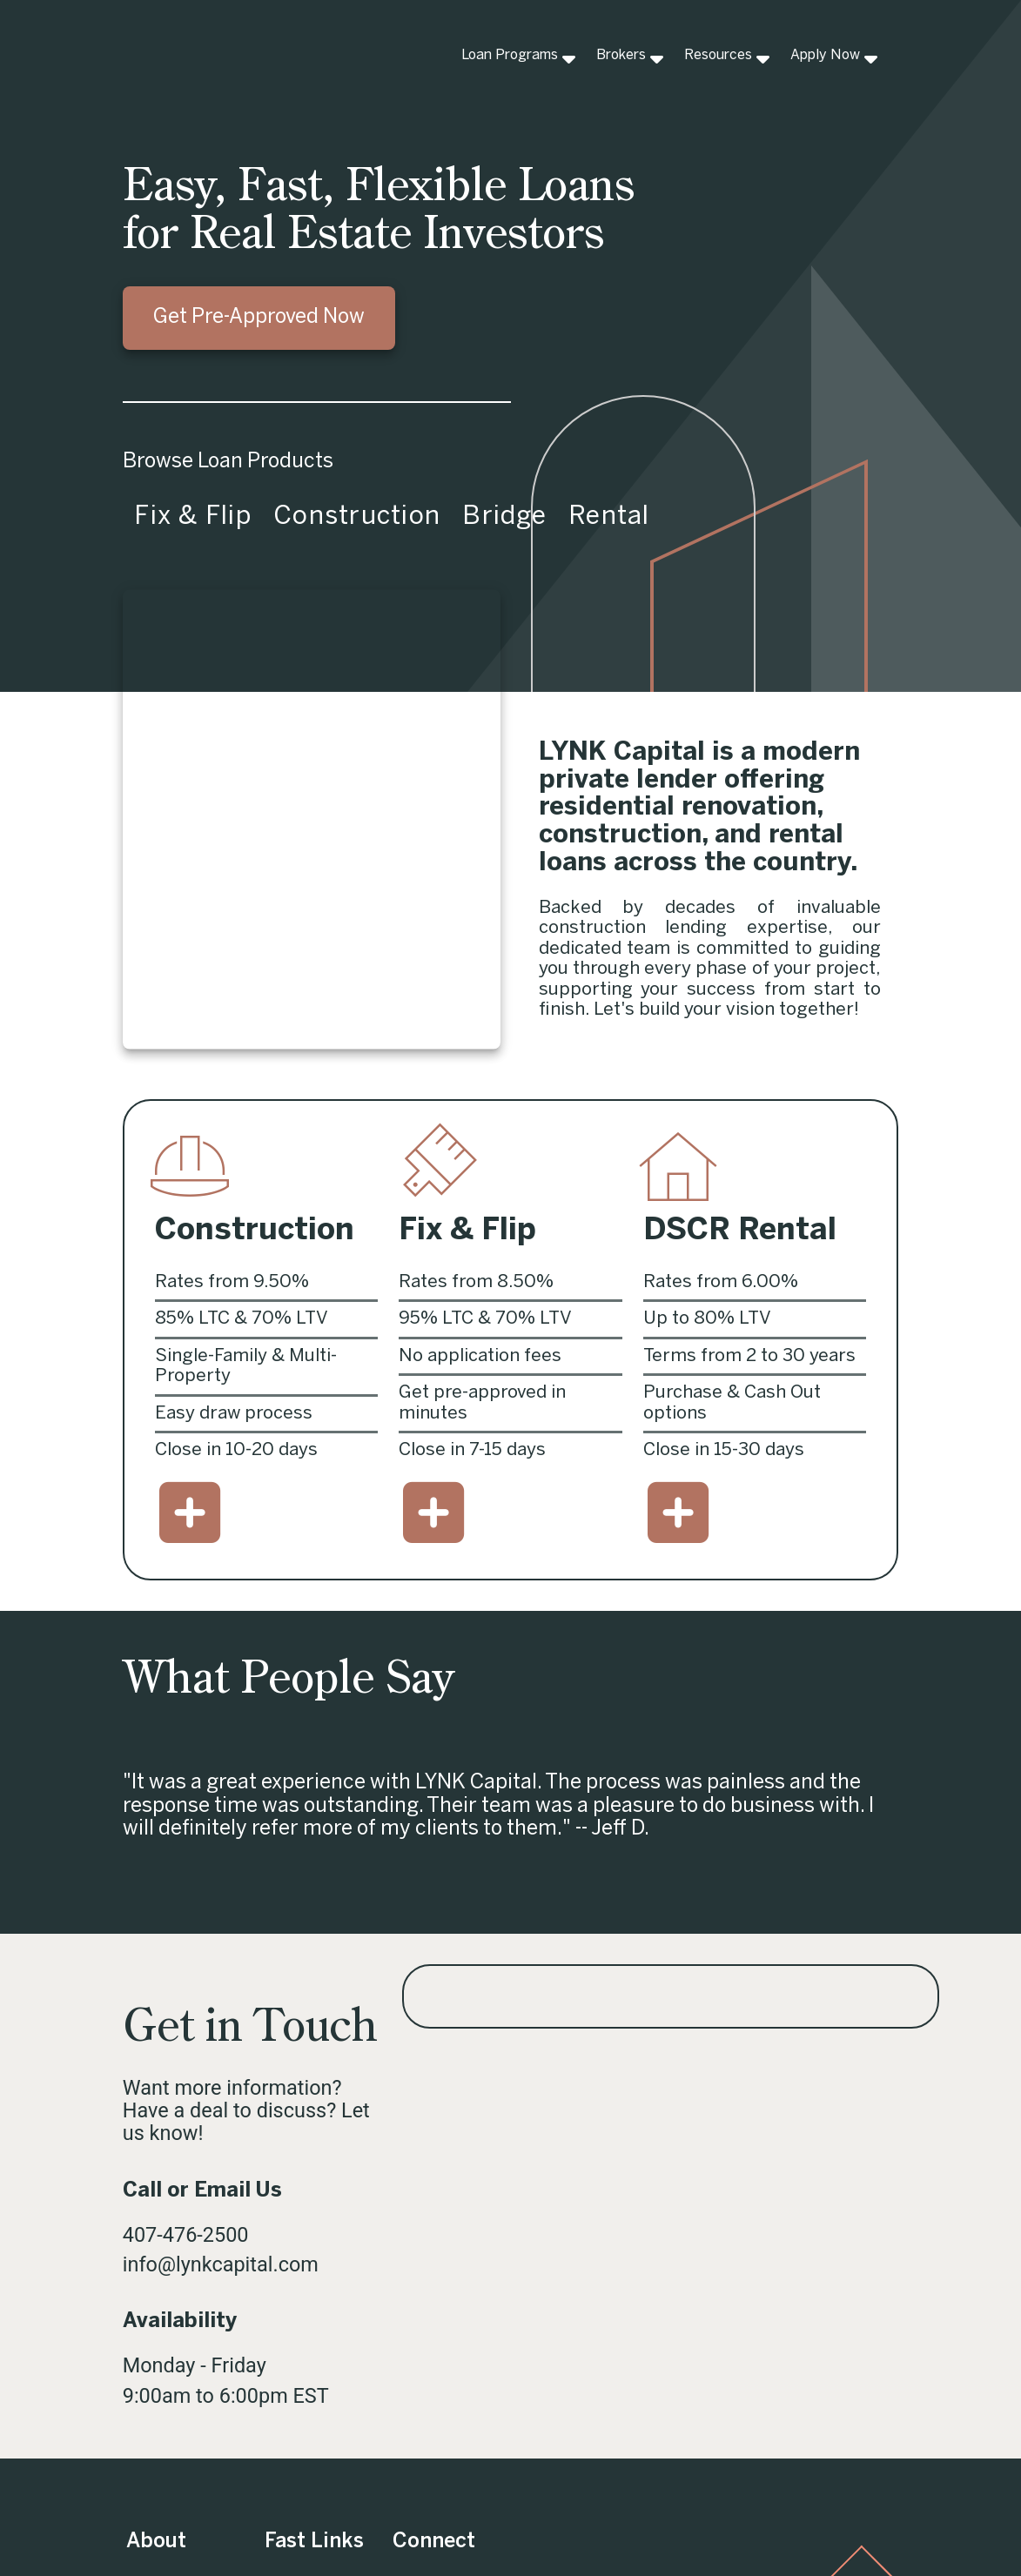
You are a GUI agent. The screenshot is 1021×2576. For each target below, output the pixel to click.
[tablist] (511, 517)
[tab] (192, 517)
